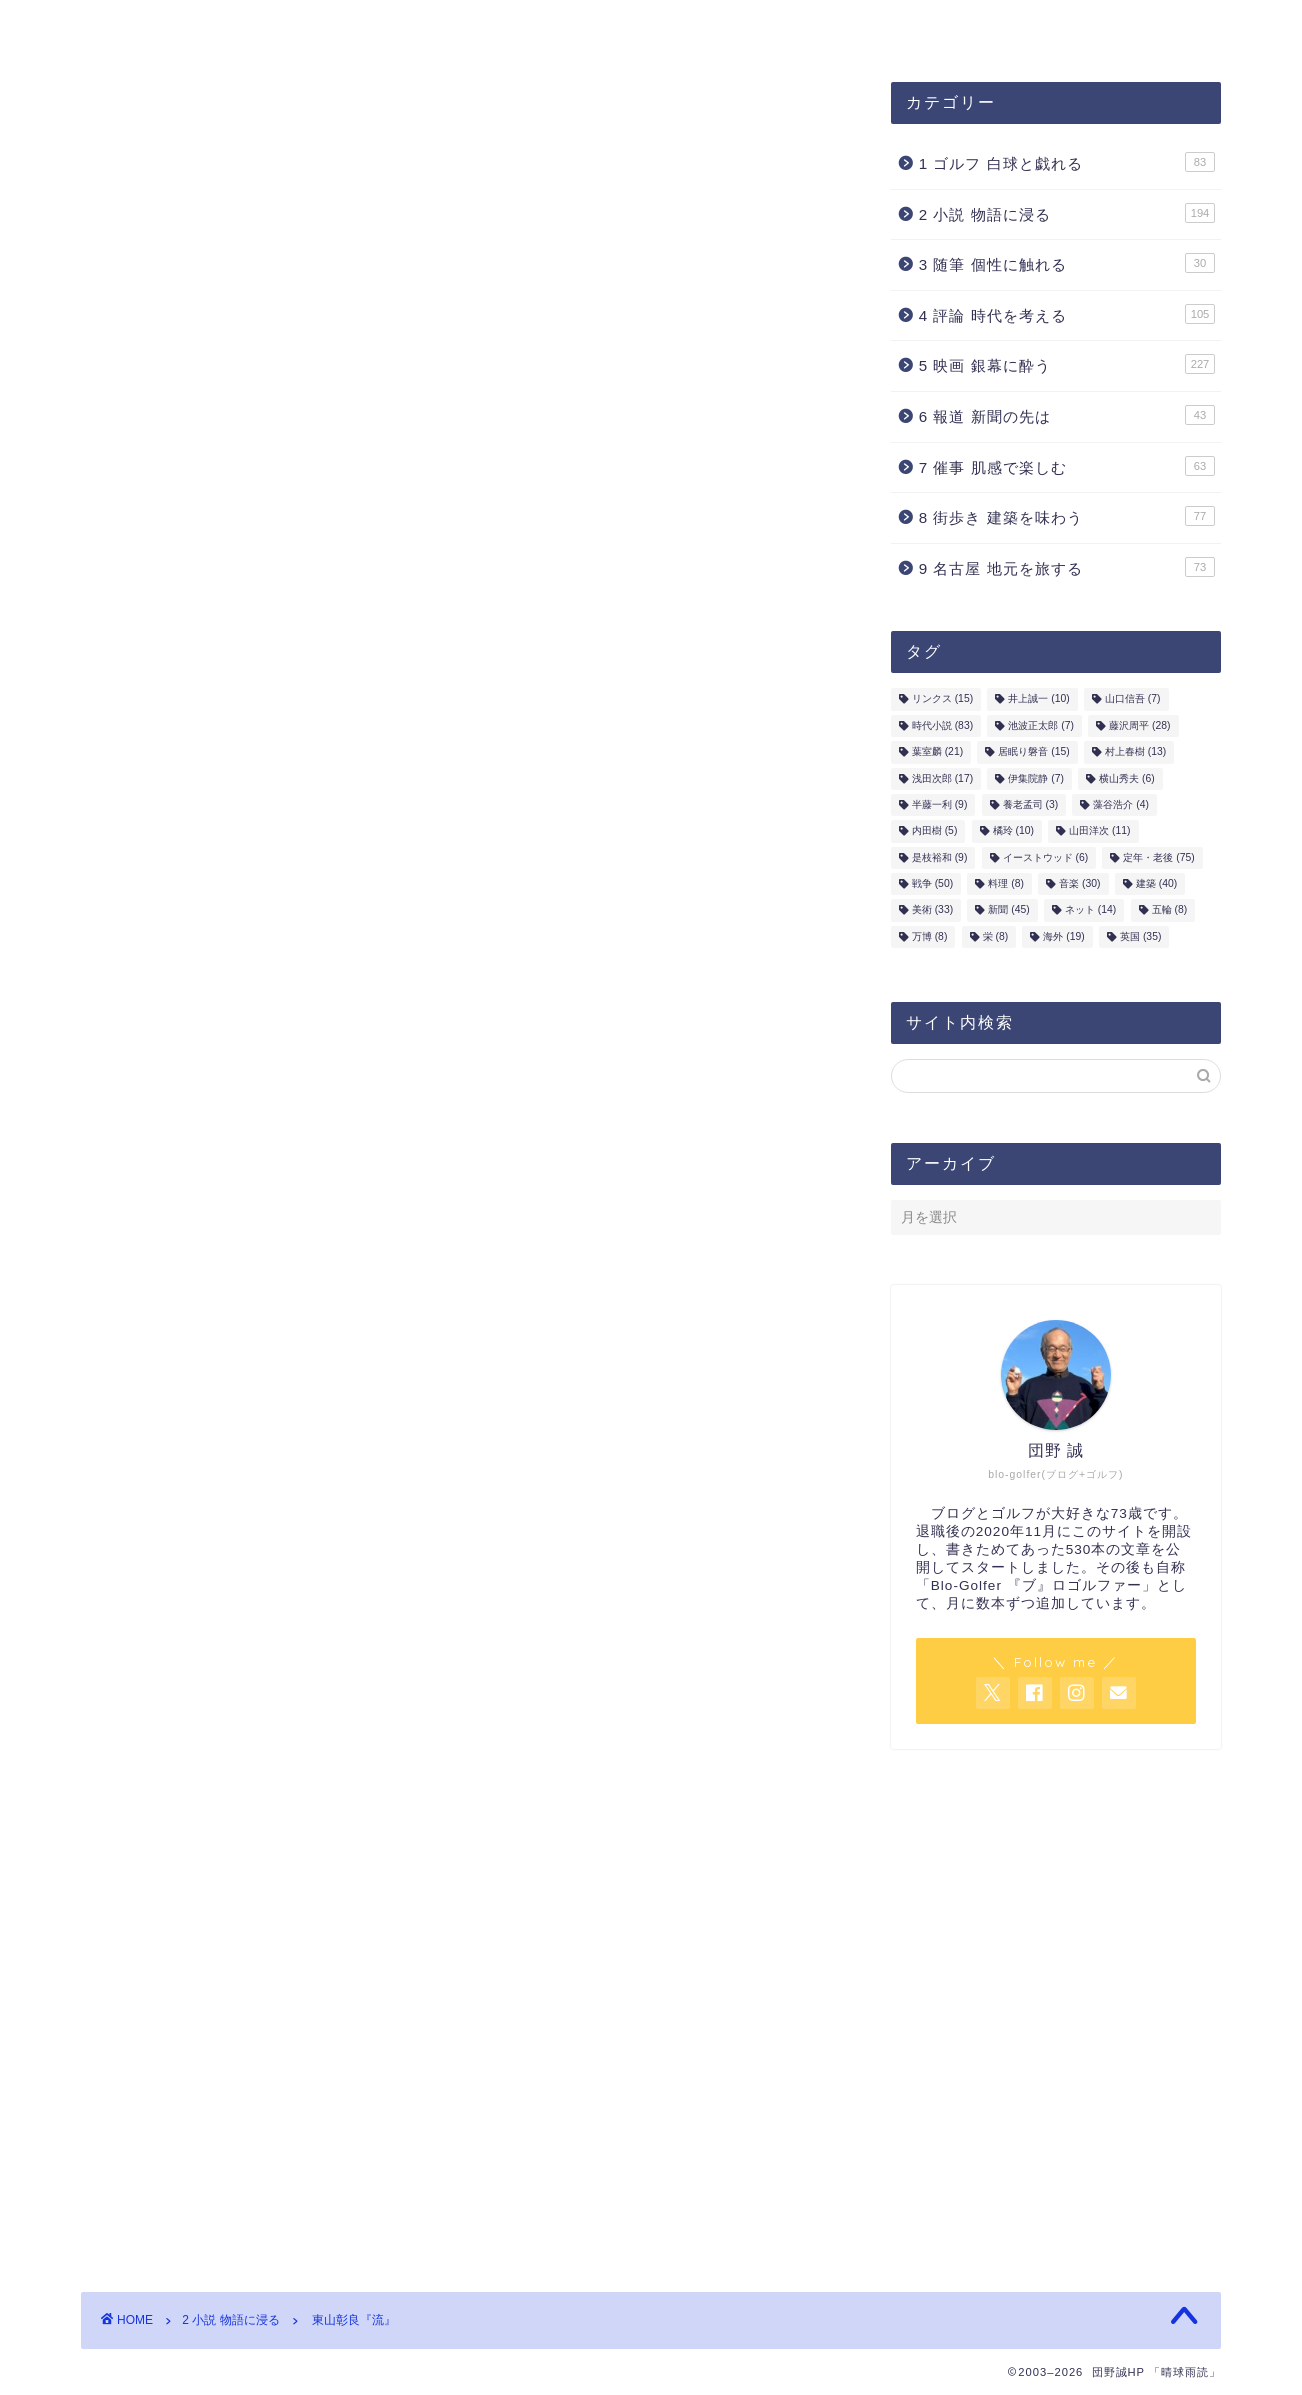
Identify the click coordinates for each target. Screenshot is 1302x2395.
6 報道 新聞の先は (1067, 418)
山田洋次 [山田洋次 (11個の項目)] (1099, 833)
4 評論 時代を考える (1067, 316)
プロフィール (428, 27)
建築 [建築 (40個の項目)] (1156, 886)
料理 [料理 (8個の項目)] (1006, 886)
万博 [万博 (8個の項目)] (930, 939)
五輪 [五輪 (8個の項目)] (1170, 913)
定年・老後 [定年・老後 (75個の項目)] (1158, 860)
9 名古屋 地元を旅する (1067, 569)
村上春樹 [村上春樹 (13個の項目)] (1135, 754)
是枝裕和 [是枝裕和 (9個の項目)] (940, 860)
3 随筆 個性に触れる (1067, 266)
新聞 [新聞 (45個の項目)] (1008, 913)
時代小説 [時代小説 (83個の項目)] (942, 728)
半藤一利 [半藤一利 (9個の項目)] (940, 807)
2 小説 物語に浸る (165, 125)
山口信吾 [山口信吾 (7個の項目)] (1133, 701)
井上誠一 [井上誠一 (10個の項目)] (1038, 701)
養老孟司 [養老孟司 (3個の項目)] (1031, 807)
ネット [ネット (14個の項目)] (1090, 913)
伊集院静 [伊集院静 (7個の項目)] (1036, 781)
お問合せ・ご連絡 (590, 27)
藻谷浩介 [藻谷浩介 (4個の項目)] (1121, 807)
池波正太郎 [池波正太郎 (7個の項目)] (1041, 728)
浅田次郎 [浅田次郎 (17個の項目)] (942, 781)
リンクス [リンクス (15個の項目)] (942, 701)
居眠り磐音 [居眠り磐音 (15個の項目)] (1033, 754)
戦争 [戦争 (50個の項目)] (932, 886)
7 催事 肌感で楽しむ (1067, 468)
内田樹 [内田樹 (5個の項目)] (935, 833)
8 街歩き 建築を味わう (1067, 519)
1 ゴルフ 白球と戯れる (1067, 165)
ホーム (728, 27)
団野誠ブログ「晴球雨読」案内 (218, 27)
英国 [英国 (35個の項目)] (1140, 939)
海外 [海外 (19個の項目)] (1063, 939)
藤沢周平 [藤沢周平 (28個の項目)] (1139, 728)
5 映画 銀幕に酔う (1067, 367)
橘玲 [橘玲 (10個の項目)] (1013, 833)
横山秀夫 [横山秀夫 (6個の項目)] (1127, 781)
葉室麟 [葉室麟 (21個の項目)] (937, 754)
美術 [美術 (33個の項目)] (932, 913)
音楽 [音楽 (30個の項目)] (1079, 886)
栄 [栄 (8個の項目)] (996, 939)
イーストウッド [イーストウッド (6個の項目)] (1046, 860)
